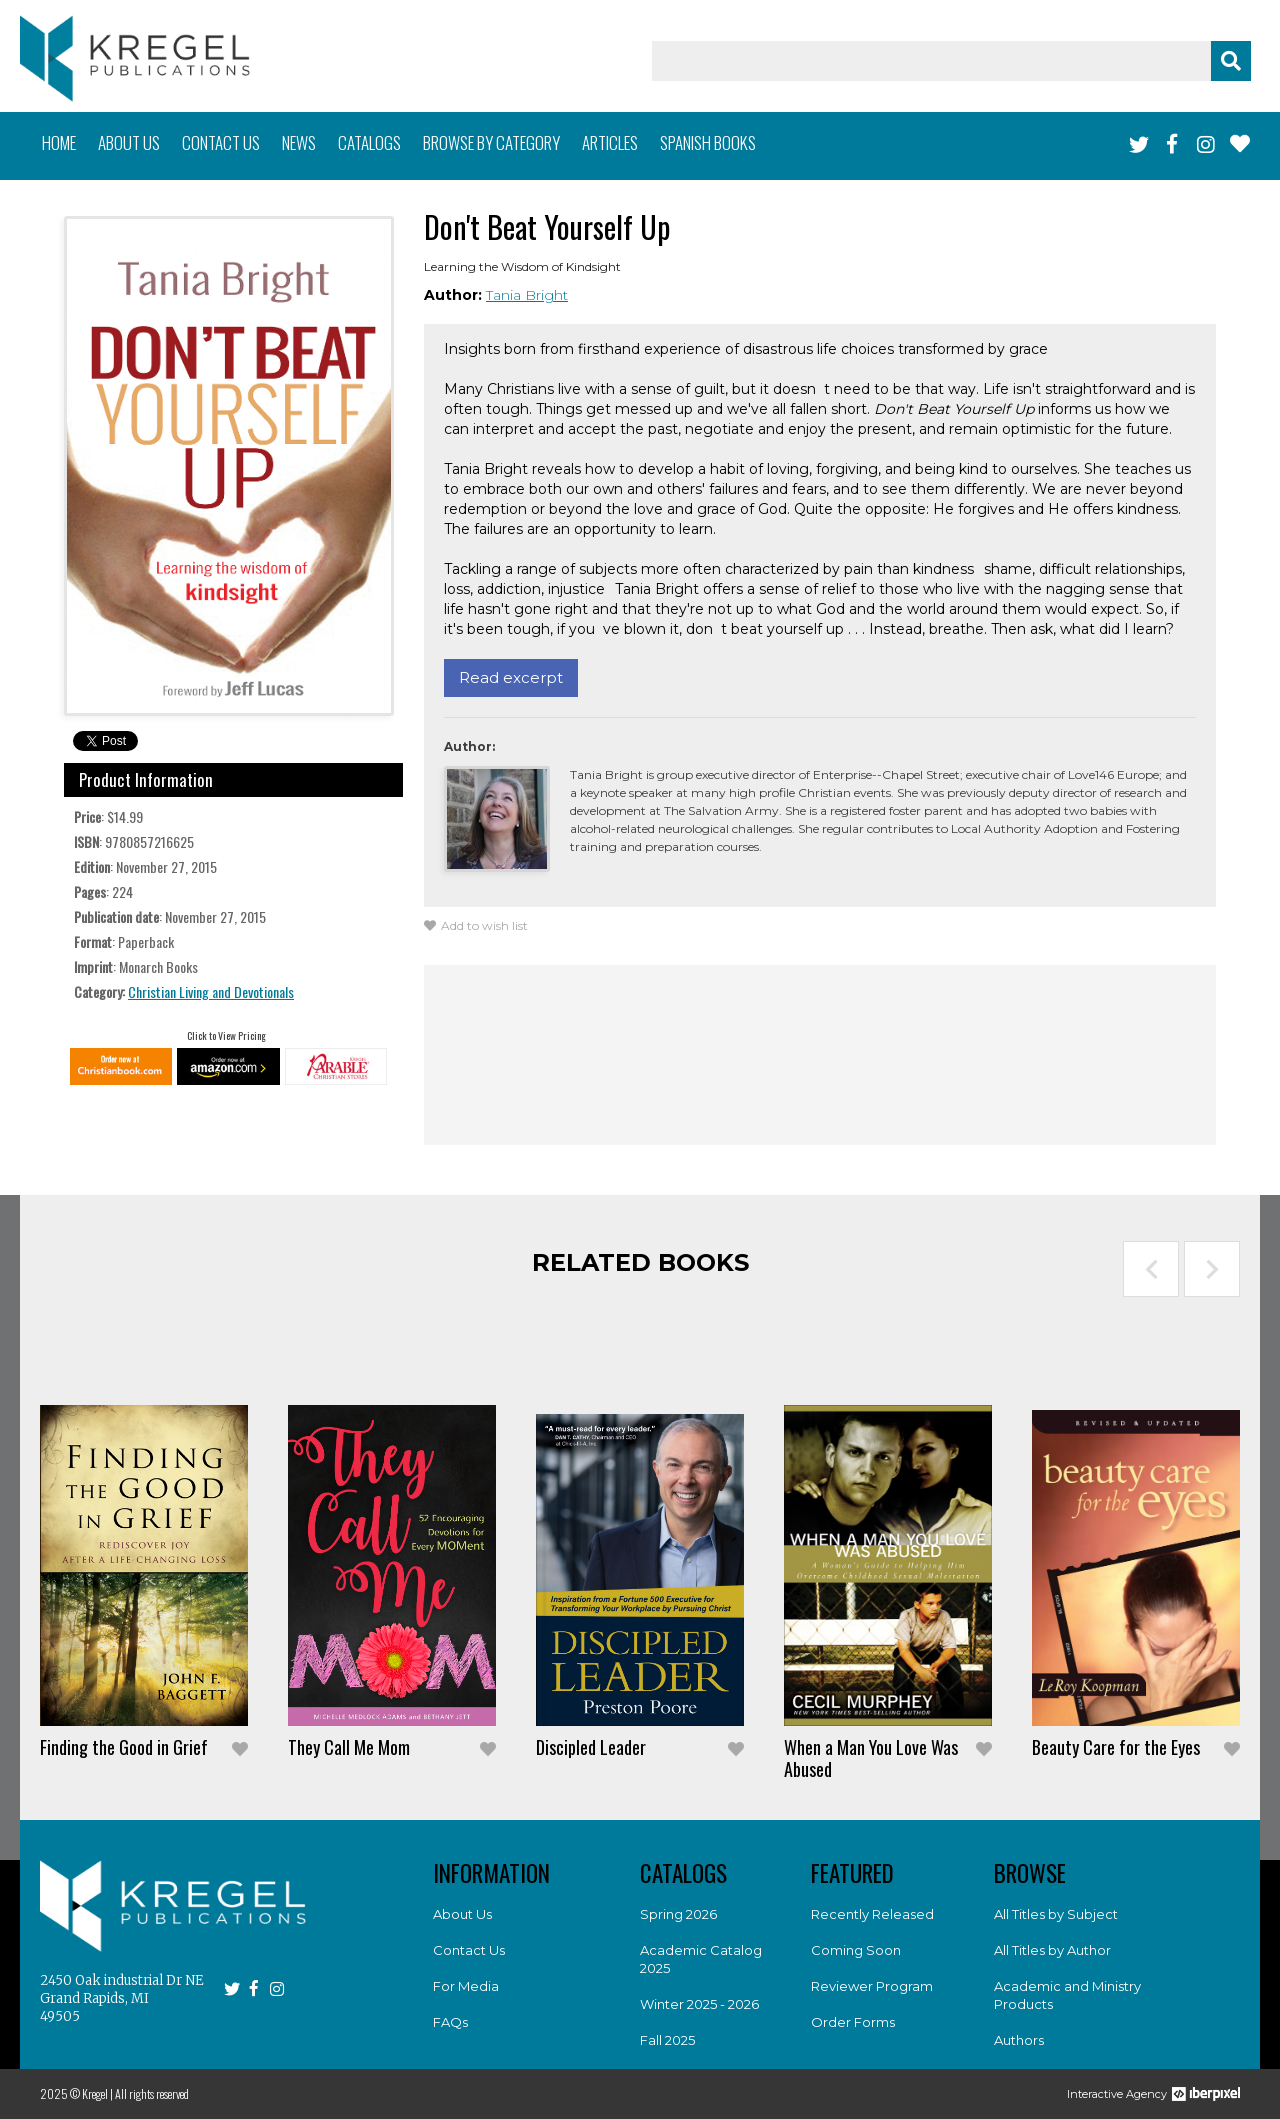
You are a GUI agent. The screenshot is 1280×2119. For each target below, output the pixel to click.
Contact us (221, 142)
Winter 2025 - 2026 (699, 2004)
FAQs (450, 2022)
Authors (1019, 2040)
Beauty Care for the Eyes (1116, 1747)
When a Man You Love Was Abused (871, 1758)
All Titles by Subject (1056, 1914)
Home (59, 142)
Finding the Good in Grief (124, 1747)
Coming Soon (856, 1950)
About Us (462, 1914)
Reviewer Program (872, 1986)
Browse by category (491, 142)
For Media (466, 1986)
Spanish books (708, 142)
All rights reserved (152, 2093)
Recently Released (872, 1914)
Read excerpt (511, 677)
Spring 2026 (678, 1914)
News (299, 142)
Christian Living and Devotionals (211, 991)
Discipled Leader (591, 1747)
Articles (610, 142)
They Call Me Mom (349, 1747)
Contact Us (469, 1950)
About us (129, 142)
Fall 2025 (667, 2040)
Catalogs (369, 142)
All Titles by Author (1052, 1950)
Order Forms (853, 2022)
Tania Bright (527, 295)
